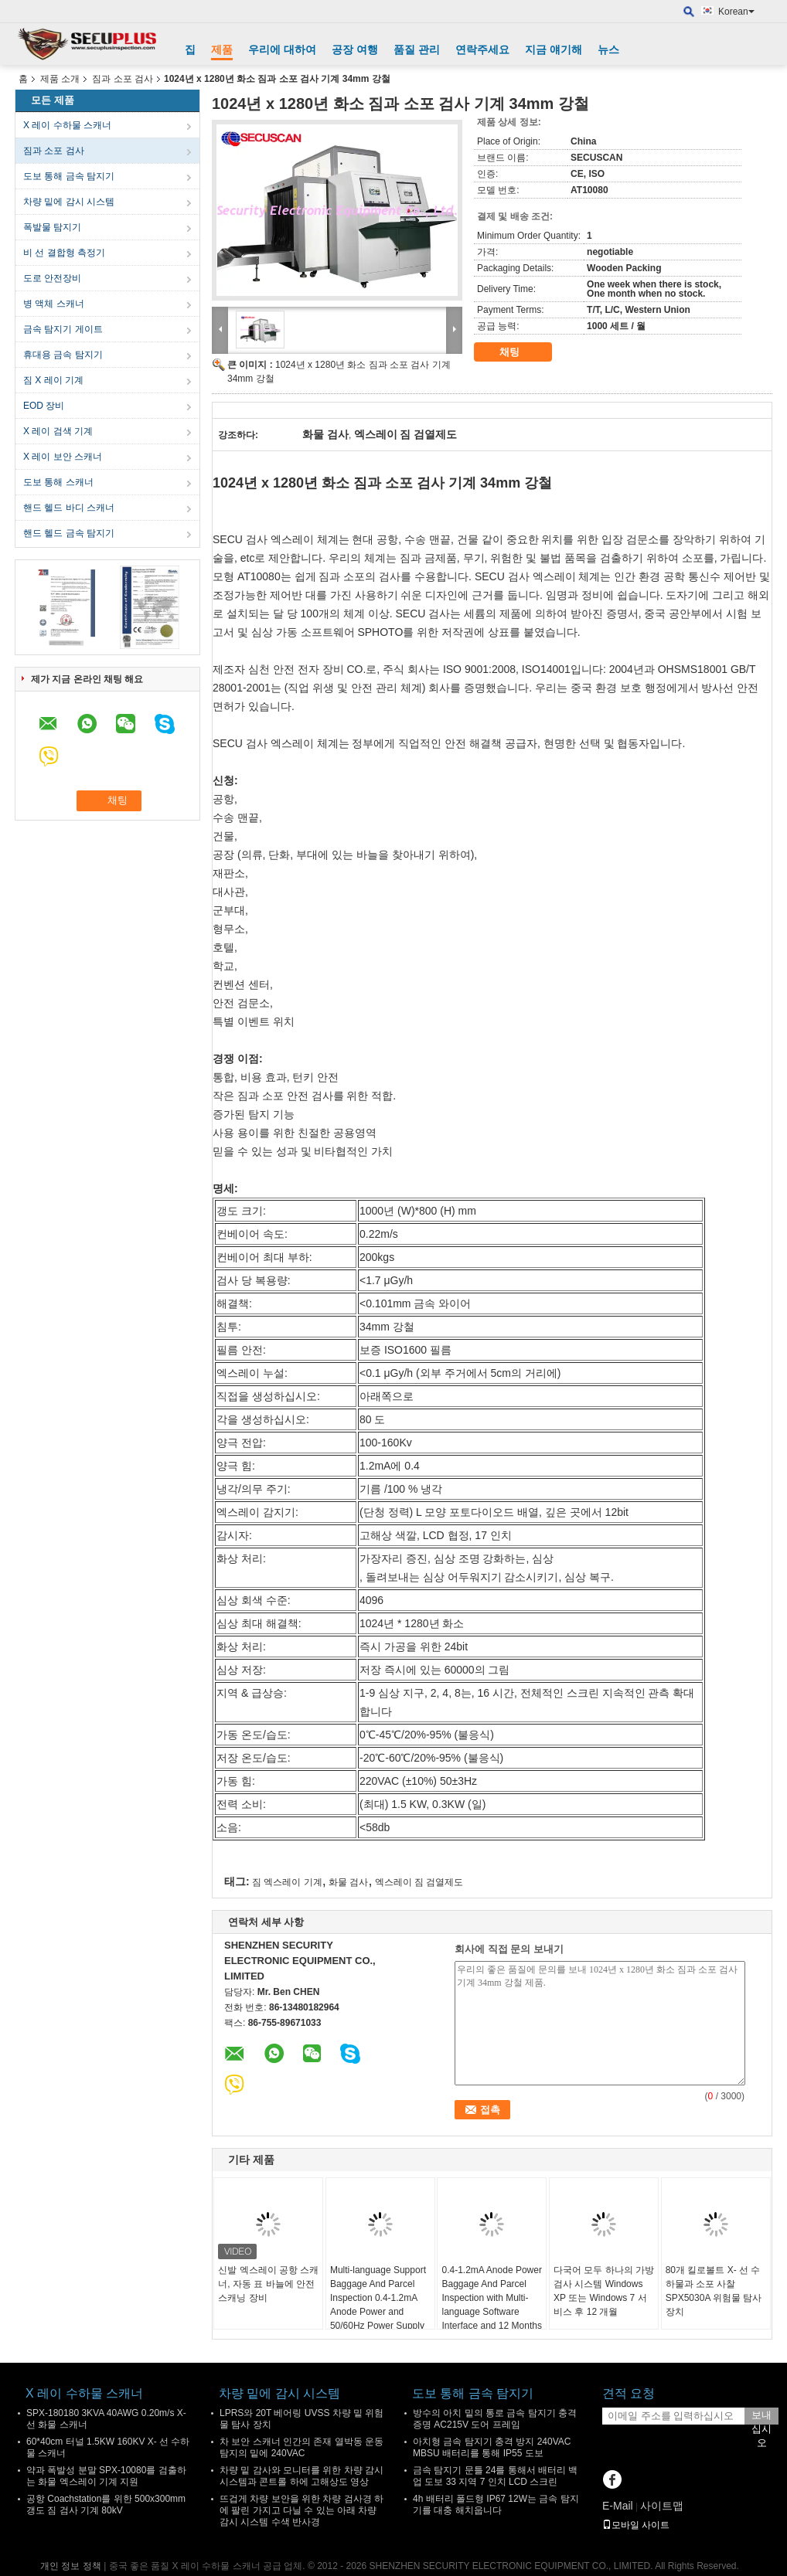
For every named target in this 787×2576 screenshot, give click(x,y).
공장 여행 (355, 49)
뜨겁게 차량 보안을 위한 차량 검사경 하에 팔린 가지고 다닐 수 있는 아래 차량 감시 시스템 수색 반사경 (301, 2510)
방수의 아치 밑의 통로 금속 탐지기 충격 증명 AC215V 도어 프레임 (495, 2419)
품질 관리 (417, 49)
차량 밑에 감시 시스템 (68, 201)
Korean (736, 11)
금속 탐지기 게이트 (63, 329)
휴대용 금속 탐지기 (63, 354)
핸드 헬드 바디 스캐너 (68, 507)
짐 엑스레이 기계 (287, 1882)
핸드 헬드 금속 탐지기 (68, 533)
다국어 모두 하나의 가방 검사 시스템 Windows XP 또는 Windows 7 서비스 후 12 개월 (604, 2291)
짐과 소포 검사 (122, 78)
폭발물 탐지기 (52, 227)
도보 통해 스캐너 (58, 482)
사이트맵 (661, 2506)
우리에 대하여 (282, 49)
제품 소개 (60, 78)
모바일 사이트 (635, 2525)
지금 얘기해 (553, 49)
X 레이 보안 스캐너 (62, 456)
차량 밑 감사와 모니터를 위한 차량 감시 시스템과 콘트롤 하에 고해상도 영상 (301, 2476)
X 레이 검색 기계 (58, 431)
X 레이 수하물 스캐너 (67, 125)
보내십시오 (761, 2417)
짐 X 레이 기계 (53, 380)
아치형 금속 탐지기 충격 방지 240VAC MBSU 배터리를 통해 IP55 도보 (492, 2447)
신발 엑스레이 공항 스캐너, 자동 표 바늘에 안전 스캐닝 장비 (268, 2284)
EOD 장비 (43, 405)
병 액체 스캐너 (53, 303)
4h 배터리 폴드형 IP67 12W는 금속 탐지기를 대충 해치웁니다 (496, 2504)
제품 (222, 49)
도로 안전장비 (52, 278)
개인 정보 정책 (70, 2566)
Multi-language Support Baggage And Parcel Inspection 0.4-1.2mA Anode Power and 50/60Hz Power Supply (378, 2298)
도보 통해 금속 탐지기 (68, 176)
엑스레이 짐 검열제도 (419, 1882)
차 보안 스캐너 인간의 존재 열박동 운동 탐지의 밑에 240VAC (301, 2447)
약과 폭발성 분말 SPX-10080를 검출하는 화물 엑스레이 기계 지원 (106, 2476)
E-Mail (617, 2506)
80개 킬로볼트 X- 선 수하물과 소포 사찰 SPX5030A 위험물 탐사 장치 (714, 2291)
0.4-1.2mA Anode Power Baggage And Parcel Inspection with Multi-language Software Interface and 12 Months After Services (491, 2305)
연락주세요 (482, 49)
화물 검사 (348, 1882)
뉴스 (608, 49)
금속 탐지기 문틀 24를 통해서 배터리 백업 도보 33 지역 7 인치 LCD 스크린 (495, 2476)
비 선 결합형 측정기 (64, 252)
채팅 (520, 352)
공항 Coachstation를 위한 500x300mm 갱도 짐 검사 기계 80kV (106, 2504)
